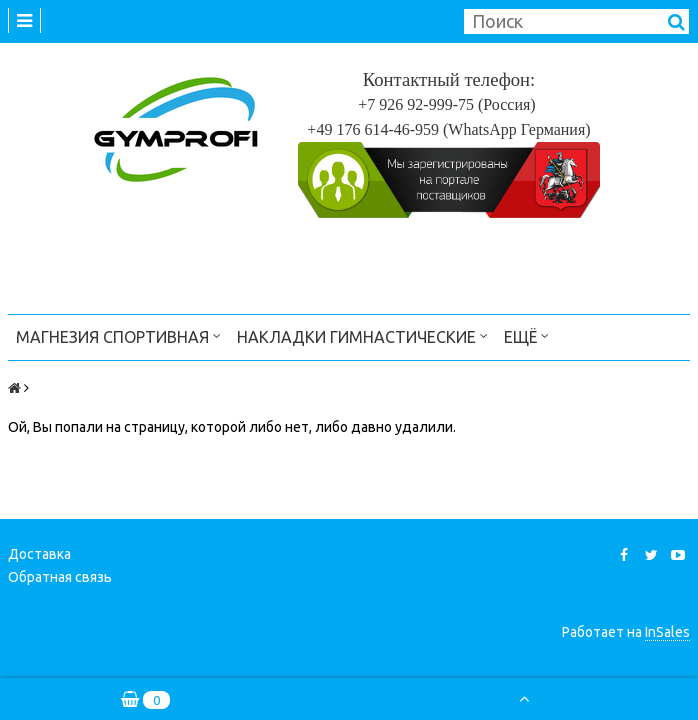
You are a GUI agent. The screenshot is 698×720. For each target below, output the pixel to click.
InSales (667, 632)
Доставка (39, 554)
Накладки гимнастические (362, 335)
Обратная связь (60, 577)
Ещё (526, 335)
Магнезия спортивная (118, 335)
